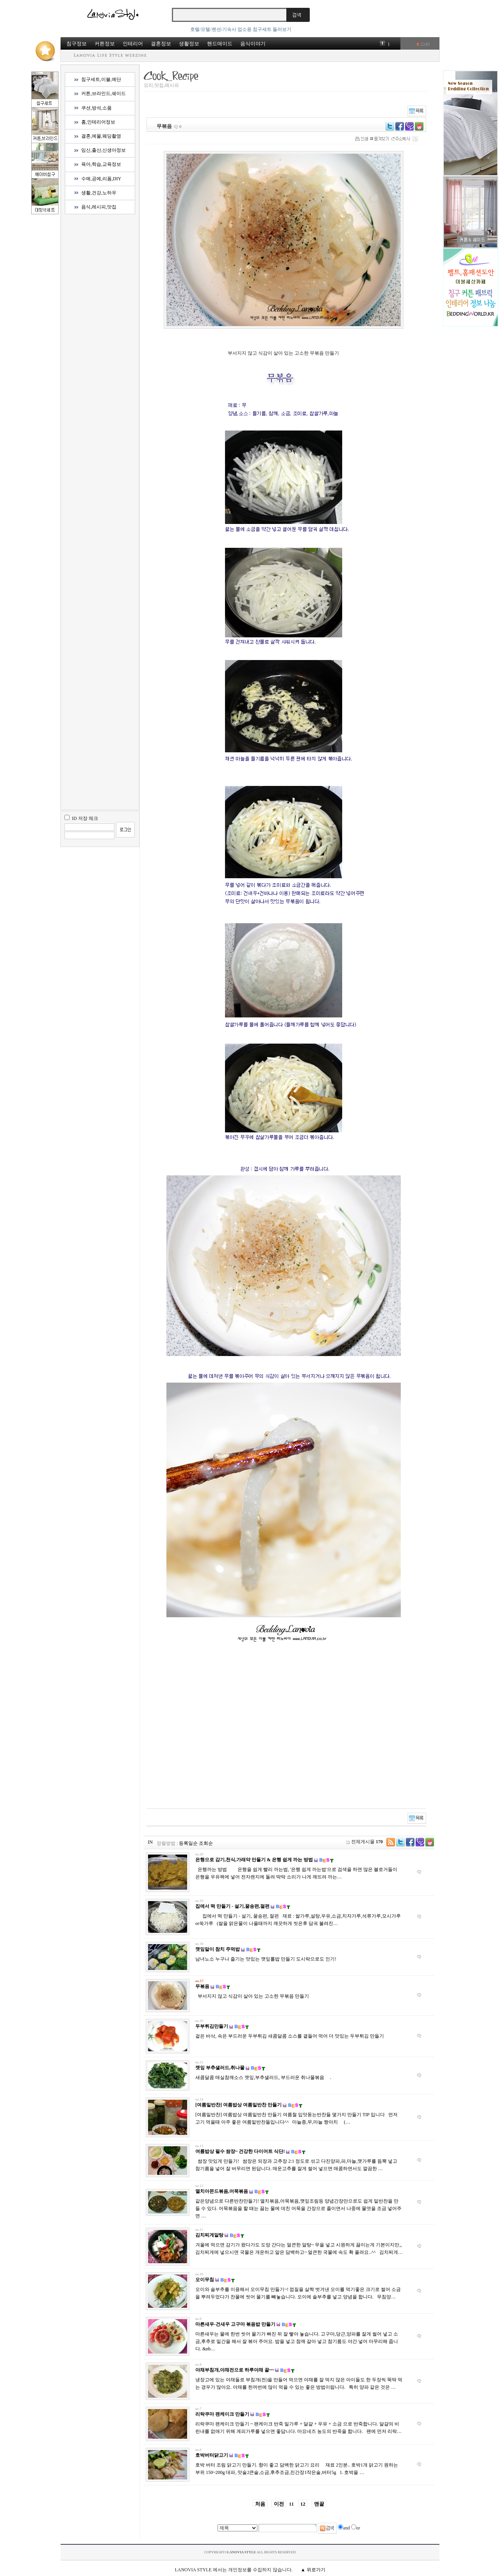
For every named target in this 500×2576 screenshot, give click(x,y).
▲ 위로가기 (313, 2569)
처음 (260, 2504)
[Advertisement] (231, 1731)
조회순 (206, 1843)
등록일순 (188, 1843)
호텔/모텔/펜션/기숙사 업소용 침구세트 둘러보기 (240, 29)
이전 (279, 2504)
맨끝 (319, 2504)
